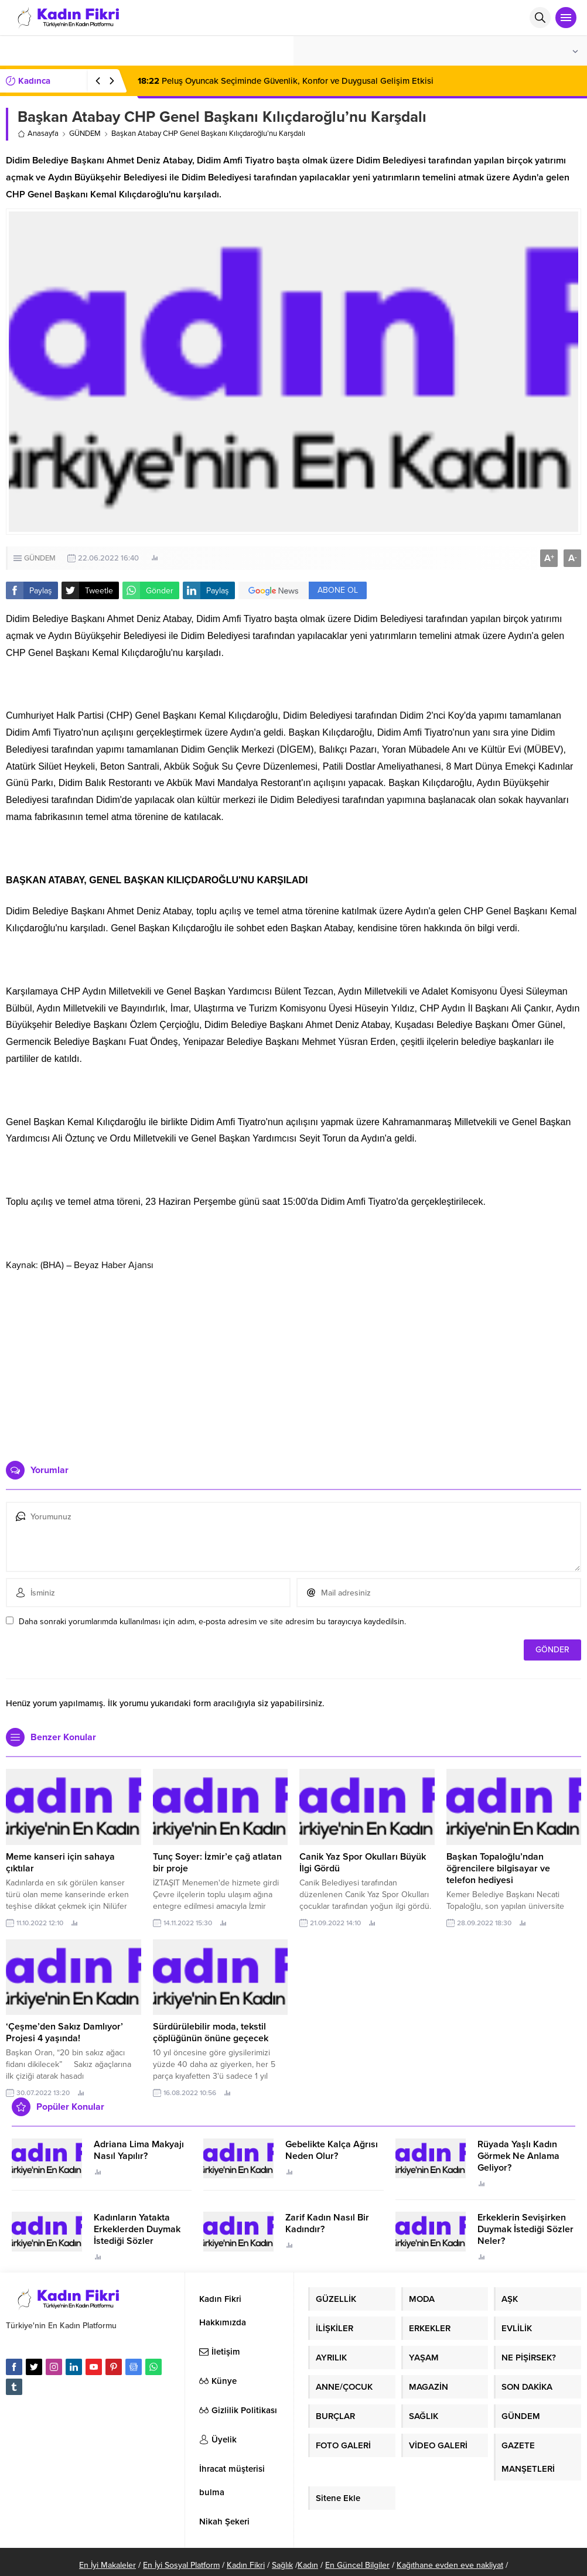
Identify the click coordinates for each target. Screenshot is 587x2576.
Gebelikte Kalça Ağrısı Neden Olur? (331, 2150)
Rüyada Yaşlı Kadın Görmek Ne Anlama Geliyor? (518, 2156)
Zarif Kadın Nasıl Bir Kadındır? (327, 2223)
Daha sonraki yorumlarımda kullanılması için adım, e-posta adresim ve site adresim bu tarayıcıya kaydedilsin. (212, 1622)
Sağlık (282, 2565)
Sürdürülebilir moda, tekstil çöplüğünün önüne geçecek (210, 2032)
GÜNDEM (85, 133)
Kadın (308, 2565)
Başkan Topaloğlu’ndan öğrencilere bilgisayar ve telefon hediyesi (498, 1868)
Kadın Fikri (246, 2565)
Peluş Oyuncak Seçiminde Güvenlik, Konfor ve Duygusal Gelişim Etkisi (286, 81)
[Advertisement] (293, 1361)
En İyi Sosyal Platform (181, 2565)
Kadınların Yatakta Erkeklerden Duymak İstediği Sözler (137, 2229)
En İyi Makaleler (107, 2565)
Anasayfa (38, 133)
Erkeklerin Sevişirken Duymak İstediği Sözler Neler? (525, 2229)
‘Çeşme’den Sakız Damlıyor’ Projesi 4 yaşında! (64, 2032)
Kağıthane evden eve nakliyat (450, 2565)
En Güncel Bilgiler (357, 2565)
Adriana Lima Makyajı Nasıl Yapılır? (139, 2150)
